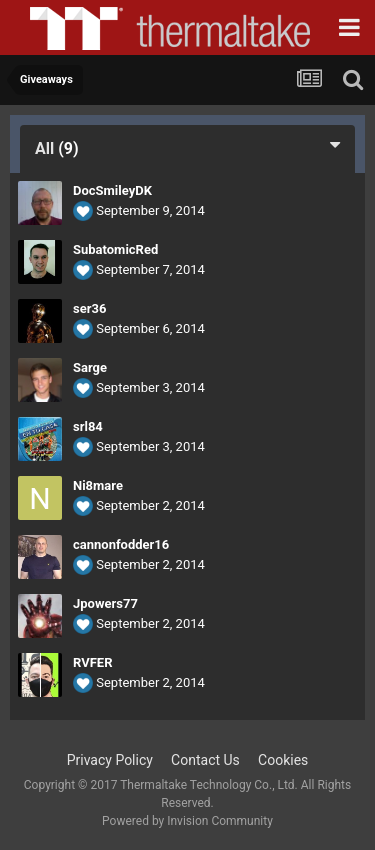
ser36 (89, 308)
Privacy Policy (110, 760)
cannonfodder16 (121, 544)
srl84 (88, 426)
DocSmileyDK (112, 190)
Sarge (90, 367)
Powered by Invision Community (187, 821)
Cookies (283, 760)
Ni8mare (98, 485)
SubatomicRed (115, 249)
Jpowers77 (105, 603)
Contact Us (205, 760)
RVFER (92, 662)
